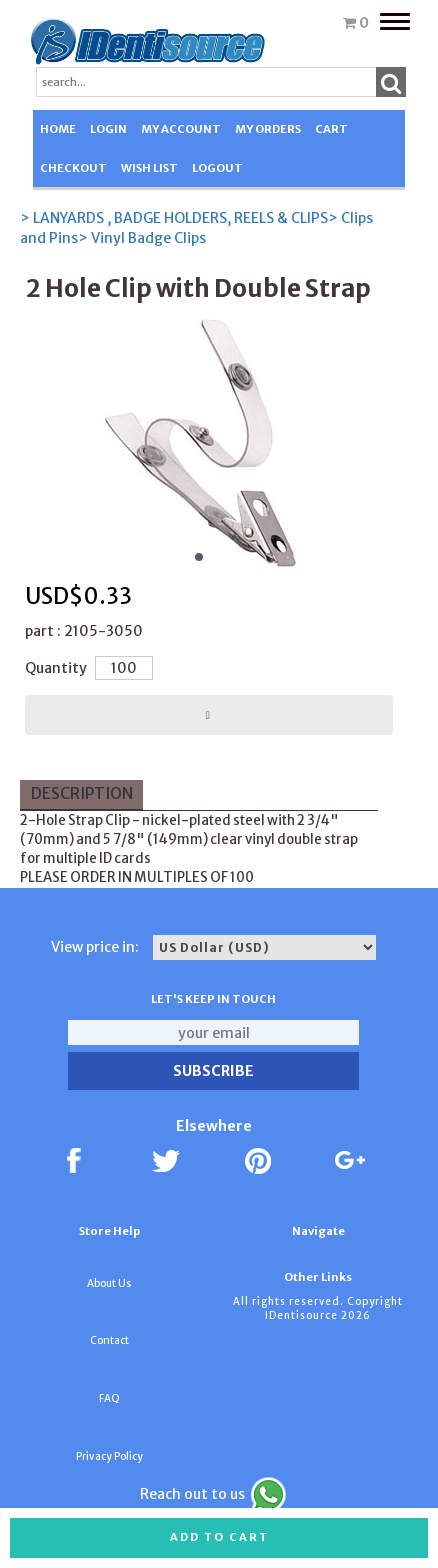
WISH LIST (149, 168)
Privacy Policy (109, 1456)
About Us (109, 1283)
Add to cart (219, 1537)
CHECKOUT (73, 168)
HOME (58, 129)
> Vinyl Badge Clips (142, 238)
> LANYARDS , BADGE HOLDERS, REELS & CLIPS (174, 218)
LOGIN (108, 129)
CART (331, 129)
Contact (109, 1340)
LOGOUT (217, 168)
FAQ (109, 1398)
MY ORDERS (268, 129)
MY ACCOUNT (181, 129)
